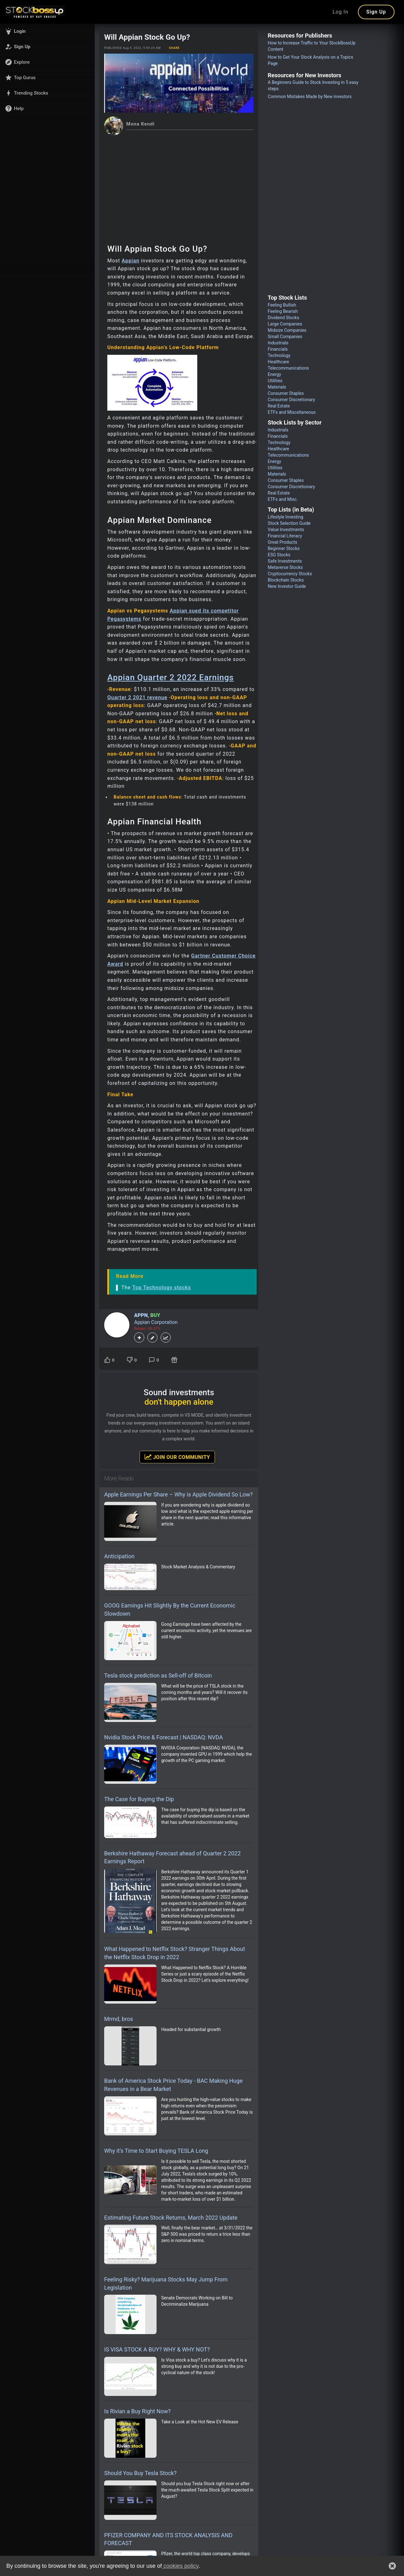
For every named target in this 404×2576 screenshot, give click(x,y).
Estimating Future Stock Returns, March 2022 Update (170, 2217)
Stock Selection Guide (289, 523)
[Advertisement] (178, 182)
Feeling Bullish (282, 304)
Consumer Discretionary (291, 399)
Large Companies (285, 323)
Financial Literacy (285, 535)
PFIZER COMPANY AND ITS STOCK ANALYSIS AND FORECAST (168, 2539)
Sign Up (376, 12)
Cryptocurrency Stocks (290, 573)
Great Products (282, 542)
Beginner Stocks (284, 548)
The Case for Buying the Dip (139, 1799)
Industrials (278, 342)
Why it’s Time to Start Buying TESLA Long (156, 2150)
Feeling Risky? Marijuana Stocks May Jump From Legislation (166, 2283)
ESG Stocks (279, 554)
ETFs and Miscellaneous (292, 412)
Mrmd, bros (118, 2019)
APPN (141, 1315)
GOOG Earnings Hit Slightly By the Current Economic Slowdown (169, 1609)
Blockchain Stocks (286, 580)
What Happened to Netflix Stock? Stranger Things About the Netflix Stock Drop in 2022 (174, 1953)
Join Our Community (177, 1456)
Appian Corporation (156, 1322)
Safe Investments (285, 561)
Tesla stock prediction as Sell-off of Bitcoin (158, 1675)
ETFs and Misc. (283, 499)
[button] (47, 31)
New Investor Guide (287, 586)
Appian (131, 261)
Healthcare (278, 361)
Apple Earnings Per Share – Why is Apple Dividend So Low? (178, 1494)
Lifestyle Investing (285, 516)
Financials (278, 349)
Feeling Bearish (283, 311)
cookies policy (180, 2566)
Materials (277, 386)
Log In (340, 12)
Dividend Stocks (283, 317)
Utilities (275, 380)
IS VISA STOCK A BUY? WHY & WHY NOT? (157, 2349)
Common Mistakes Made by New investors (310, 96)
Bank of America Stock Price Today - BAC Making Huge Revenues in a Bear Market (173, 2084)
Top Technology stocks (161, 1288)
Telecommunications (288, 368)
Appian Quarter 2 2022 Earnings (170, 677)
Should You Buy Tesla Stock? (140, 2473)
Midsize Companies (287, 330)
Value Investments (286, 529)
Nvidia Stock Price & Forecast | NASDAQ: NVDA (163, 1737)
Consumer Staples (286, 393)
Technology (279, 355)
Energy (274, 374)
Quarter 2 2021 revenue (137, 697)
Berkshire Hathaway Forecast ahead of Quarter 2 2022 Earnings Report (172, 1857)
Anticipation (119, 1556)
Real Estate (279, 405)
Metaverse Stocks (285, 567)
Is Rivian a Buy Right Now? (137, 2411)
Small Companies (285, 336)
